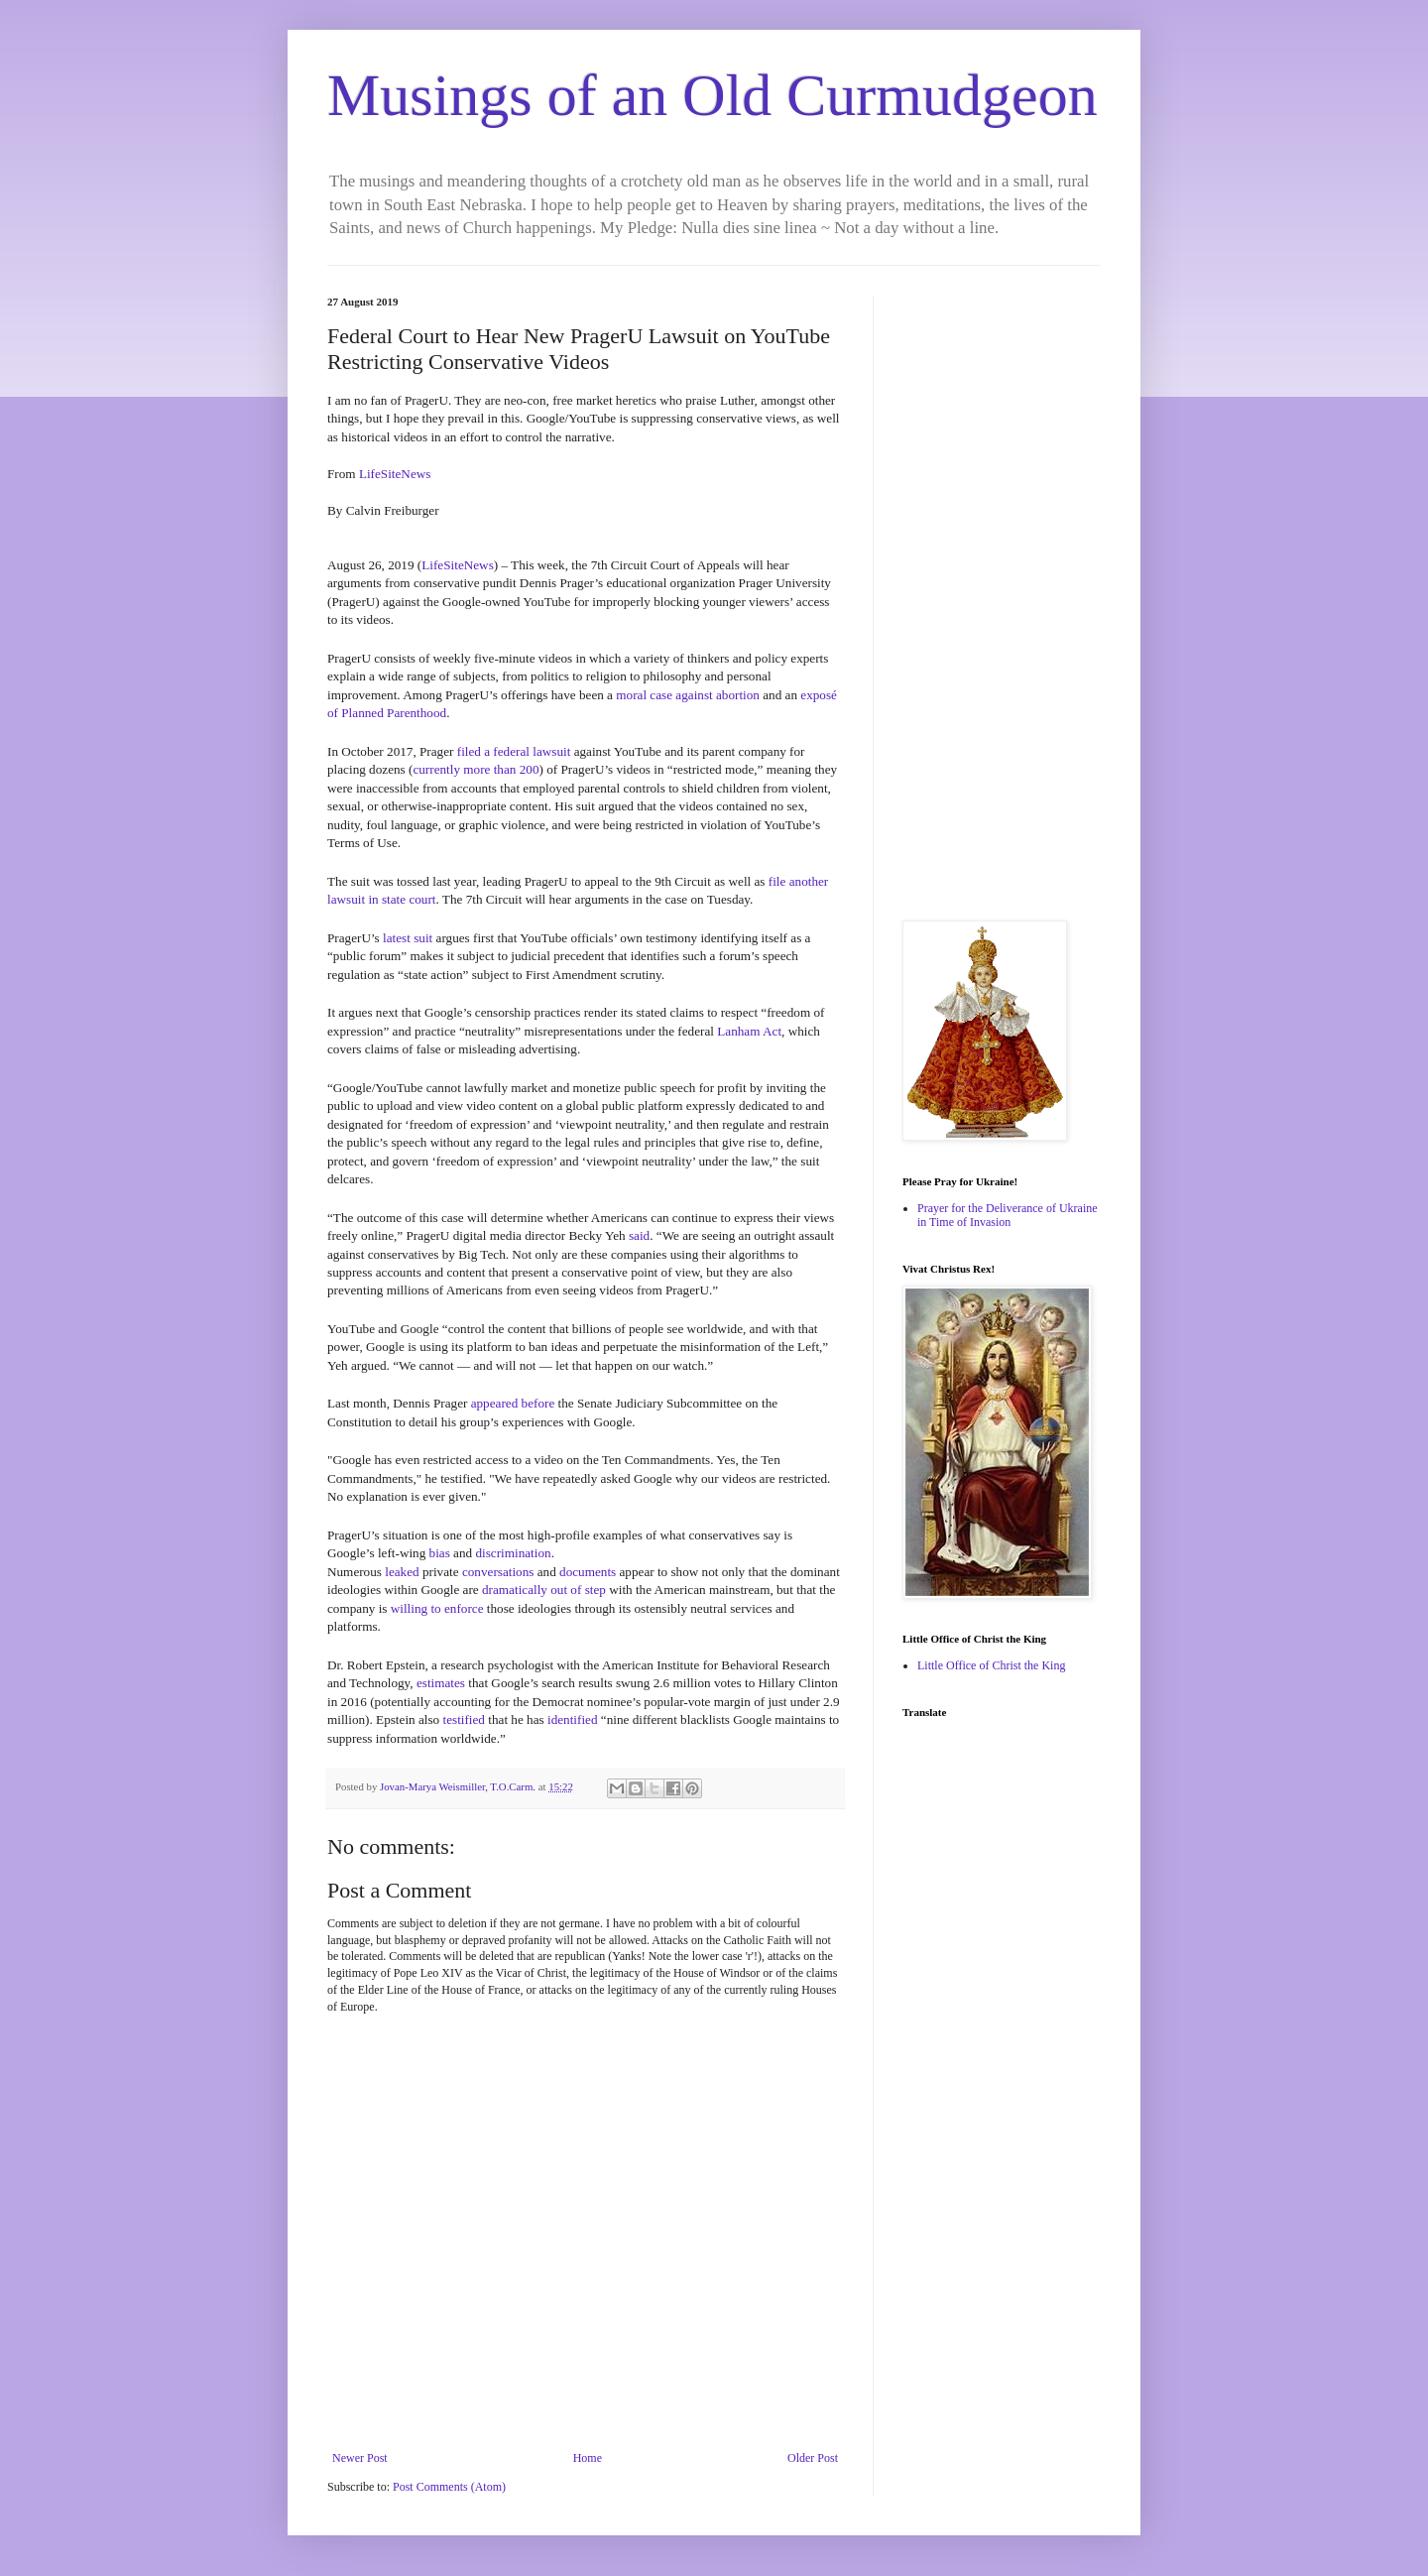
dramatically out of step (544, 1589)
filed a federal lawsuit (514, 751)
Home (587, 2458)
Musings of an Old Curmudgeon (712, 95)
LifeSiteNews (395, 473)
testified (463, 1719)
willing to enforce (437, 1608)
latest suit (407, 937)
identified (572, 1719)
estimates (440, 1682)
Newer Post (360, 2458)
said (639, 1235)
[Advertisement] (1001, 593)
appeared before (513, 1403)
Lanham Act (749, 1031)
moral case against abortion (688, 694)
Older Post (812, 2458)
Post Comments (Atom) (449, 2487)
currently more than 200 (475, 769)
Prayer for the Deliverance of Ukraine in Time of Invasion (1007, 1215)
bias (439, 1552)
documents (587, 1571)
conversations (498, 1571)
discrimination (512, 1552)
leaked (401, 1571)
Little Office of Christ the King (991, 1665)
